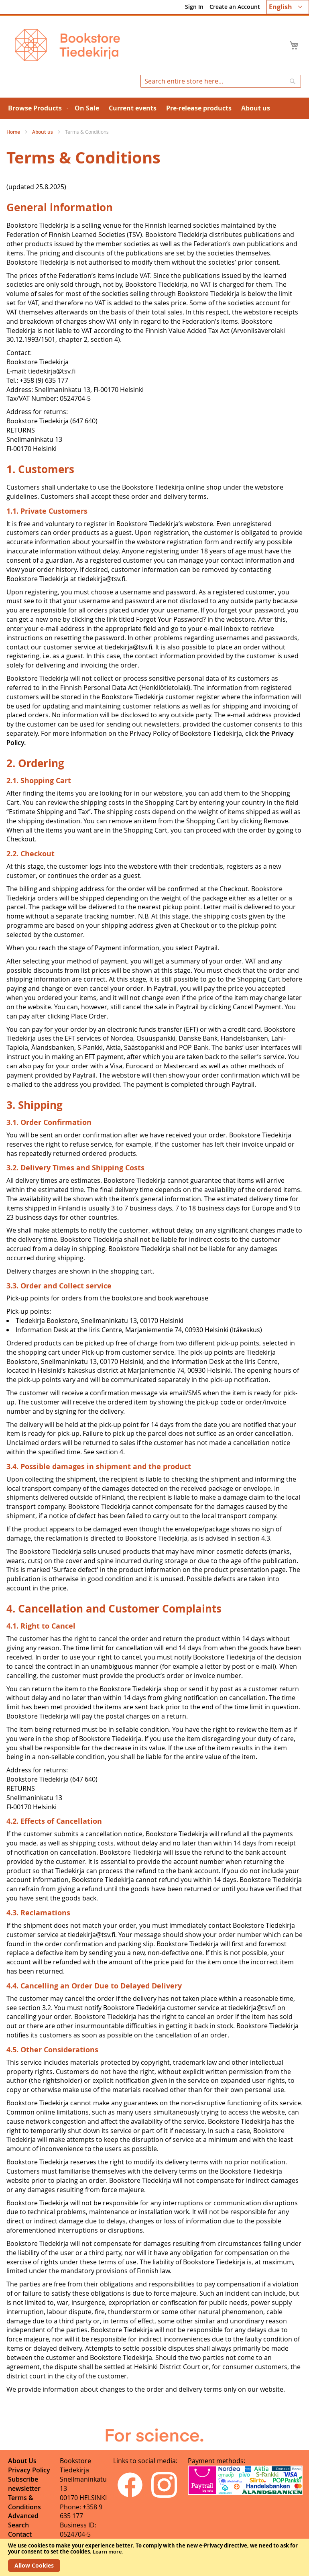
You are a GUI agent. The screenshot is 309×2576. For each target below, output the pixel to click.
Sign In (194, 6)
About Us (22, 2460)
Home (13, 132)
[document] (154, 2557)
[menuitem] (36, 108)
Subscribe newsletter (24, 2484)
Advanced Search (23, 2520)
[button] (288, 7)
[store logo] (67, 45)
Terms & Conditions (24, 2502)
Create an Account (234, 6)
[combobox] (220, 81)
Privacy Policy (29, 2470)
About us (43, 132)
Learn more (107, 2551)
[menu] (154, 108)
